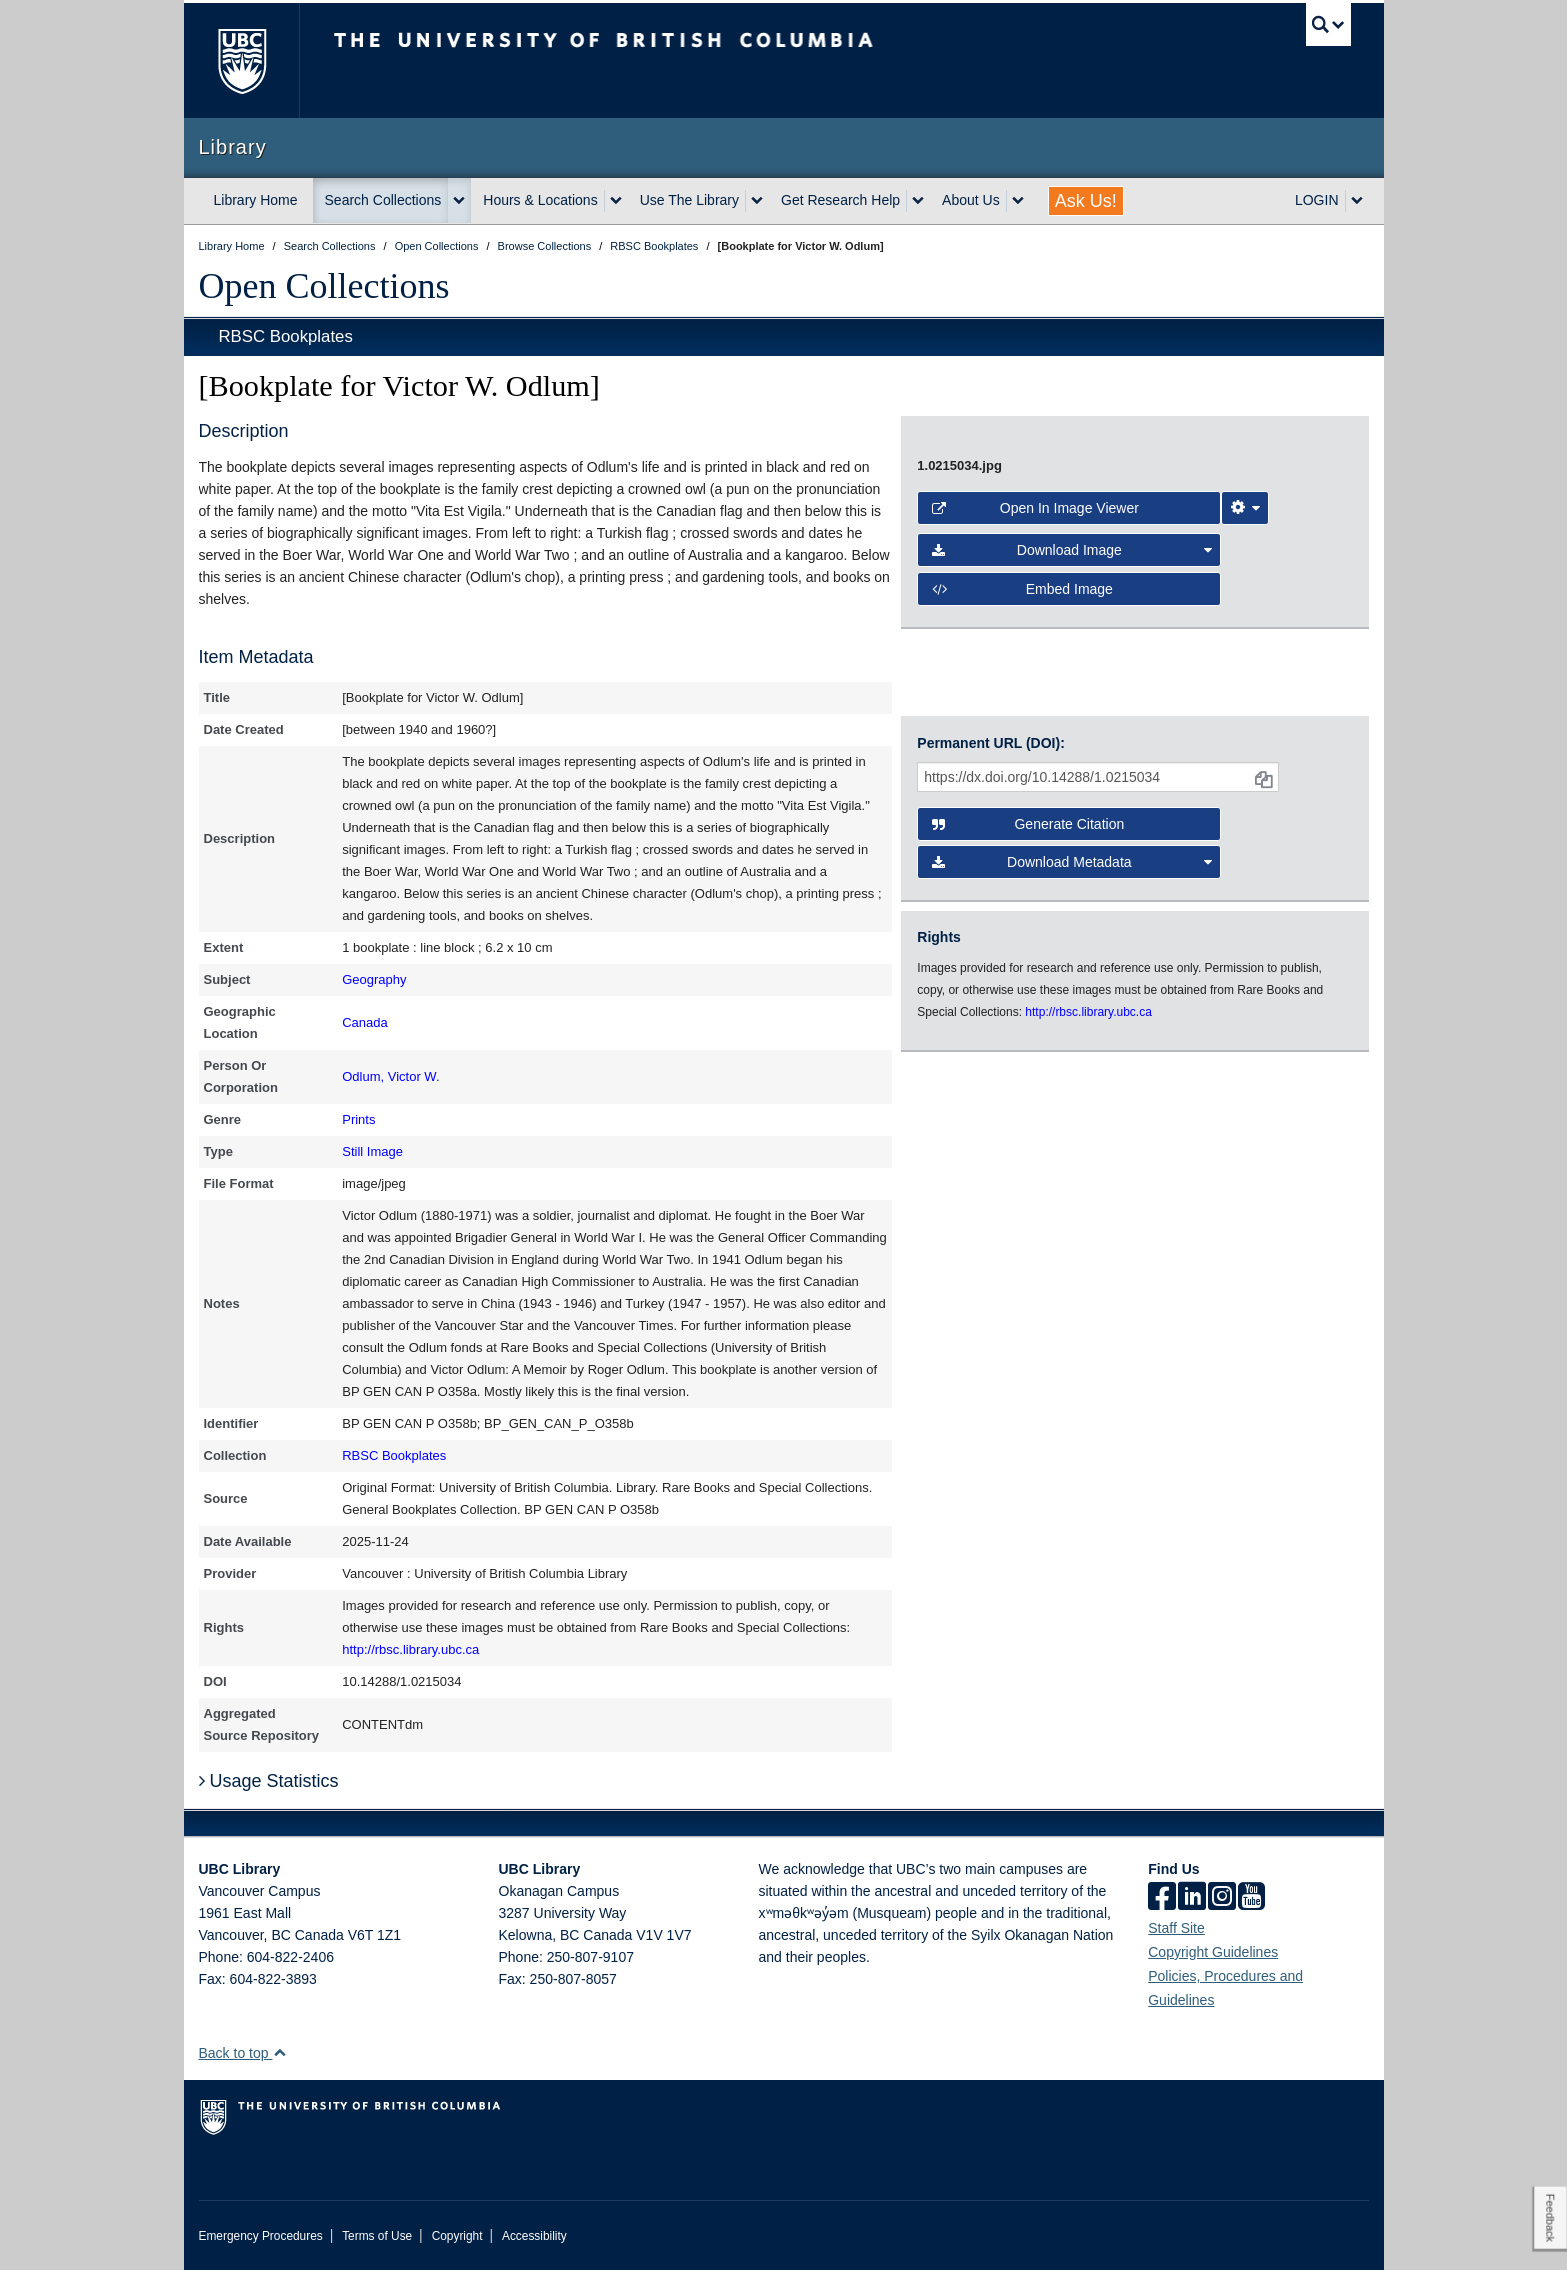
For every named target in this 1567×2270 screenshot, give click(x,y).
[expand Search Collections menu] (459, 201)
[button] (279, 2052)
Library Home (256, 200)
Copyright (457, 2236)
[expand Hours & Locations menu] (616, 201)
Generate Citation (1028, 824)
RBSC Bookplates (286, 336)
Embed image (1022, 589)
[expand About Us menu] (1018, 201)
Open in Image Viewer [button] (1035, 508)
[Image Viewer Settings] (1245, 508)
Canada (365, 1022)
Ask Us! (1086, 201)
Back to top (243, 2053)
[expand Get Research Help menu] (918, 201)
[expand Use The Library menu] (757, 201)
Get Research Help (840, 200)
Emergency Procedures (261, 2236)
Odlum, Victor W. (390, 1076)
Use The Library (689, 200)
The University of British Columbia (241, 60)
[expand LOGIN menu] (1357, 201)
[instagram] (1222, 1898)
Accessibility (534, 2236)
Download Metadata (1072, 862)
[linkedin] (1192, 1898)
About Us (971, 200)
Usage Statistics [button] (269, 1781)
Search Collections (383, 200)
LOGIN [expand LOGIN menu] (1317, 200)
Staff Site (1176, 1928)
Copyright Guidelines (1213, 1952)
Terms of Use (377, 2236)
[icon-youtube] (1251, 1898)
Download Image (1072, 550)
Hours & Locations (540, 200)
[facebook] (1162, 1898)
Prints (358, 1119)
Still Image (372, 1151)
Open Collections (324, 286)
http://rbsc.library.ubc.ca (410, 1649)
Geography (374, 979)
